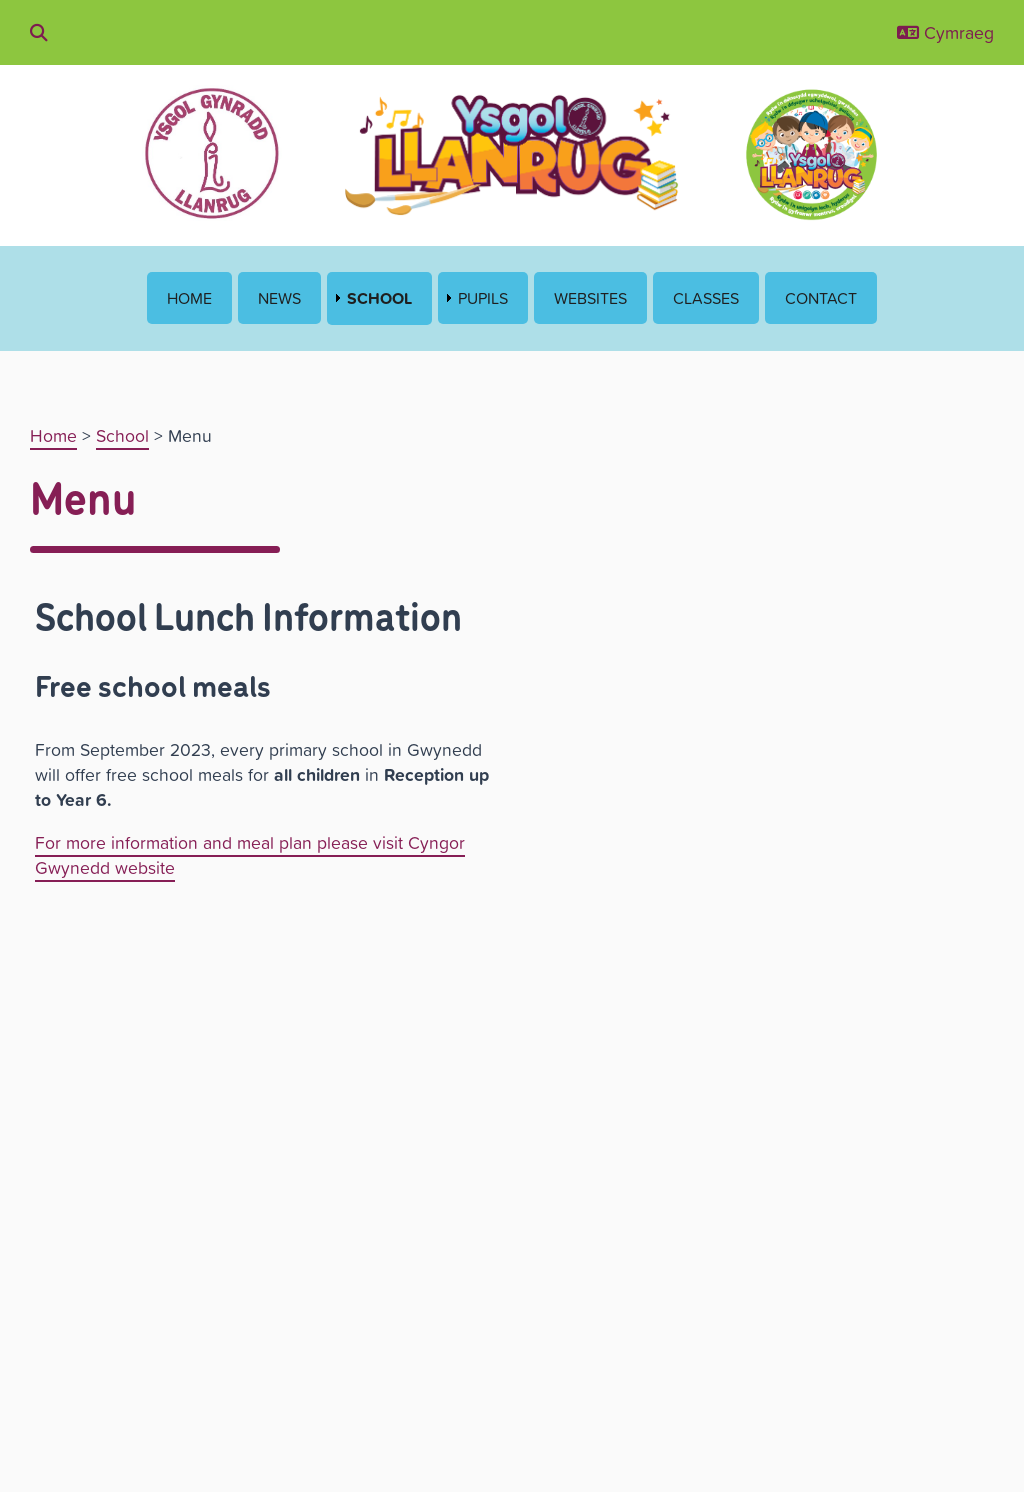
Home (53, 435)
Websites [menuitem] (590, 298)
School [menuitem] (379, 298)
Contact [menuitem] (821, 298)
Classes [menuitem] (706, 298)
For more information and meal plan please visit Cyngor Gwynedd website (250, 855)
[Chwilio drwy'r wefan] (39, 32)
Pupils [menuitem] (483, 298)
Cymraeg (945, 32)
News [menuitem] (279, 298)
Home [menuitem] (189, 298)
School (122, 435)
